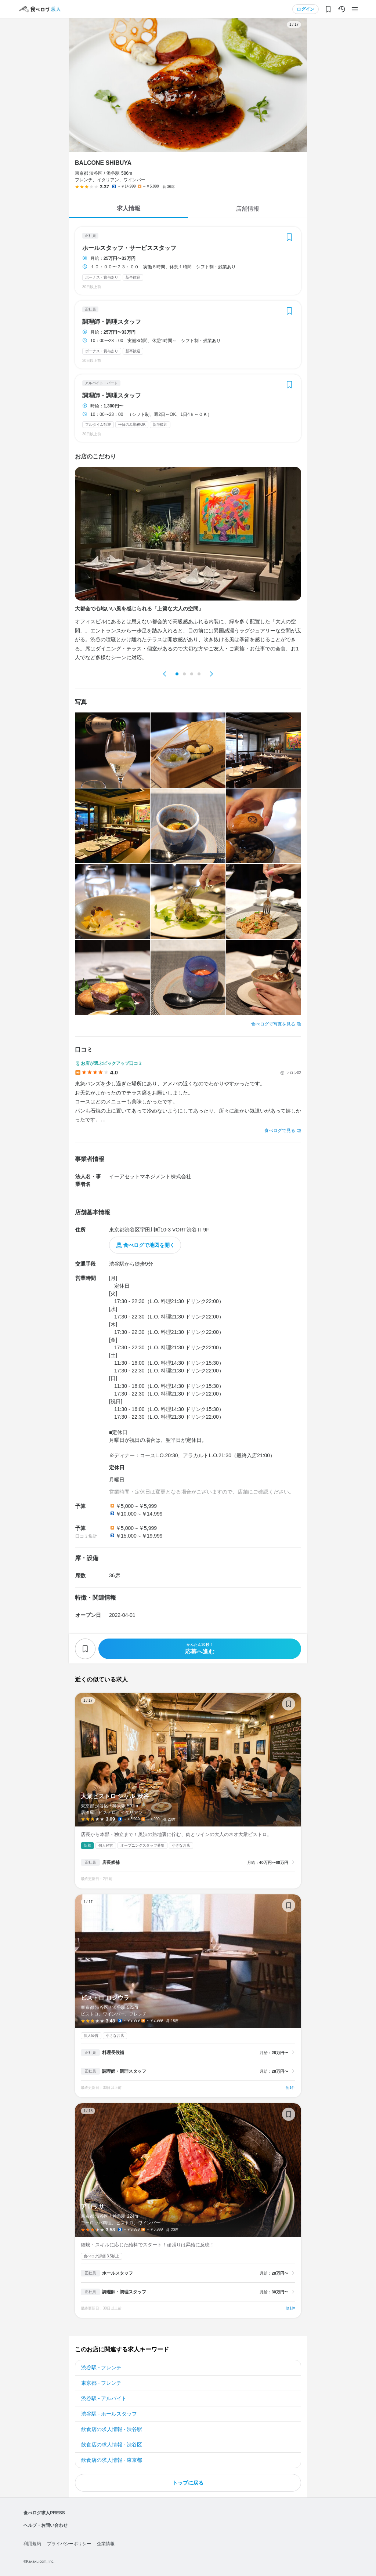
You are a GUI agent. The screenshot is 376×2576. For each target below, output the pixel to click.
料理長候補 (113, 2052)
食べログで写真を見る (273, 1024)
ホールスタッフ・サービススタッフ (129, 248)
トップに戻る (188, 2483)
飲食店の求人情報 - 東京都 (111, 2460)
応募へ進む (199, 1649)
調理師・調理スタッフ (111, 322)
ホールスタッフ (117, 2273)
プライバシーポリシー (69, 2543)
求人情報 (128, 208)
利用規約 (32, 2543)
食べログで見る (279, 1130)
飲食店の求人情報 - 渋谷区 (111, 2445)
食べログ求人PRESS (44, 2512)
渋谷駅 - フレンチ (101, 2367)
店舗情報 (247, 209)
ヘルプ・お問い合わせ (46, 2525)
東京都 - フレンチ (101, 2383)
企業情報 (106, 2543)
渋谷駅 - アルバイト (104, 2398)
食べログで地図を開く (149, 1245)
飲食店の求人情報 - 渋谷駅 (111, 2429)
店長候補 (111, 1862)
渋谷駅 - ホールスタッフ (109, 2414)
